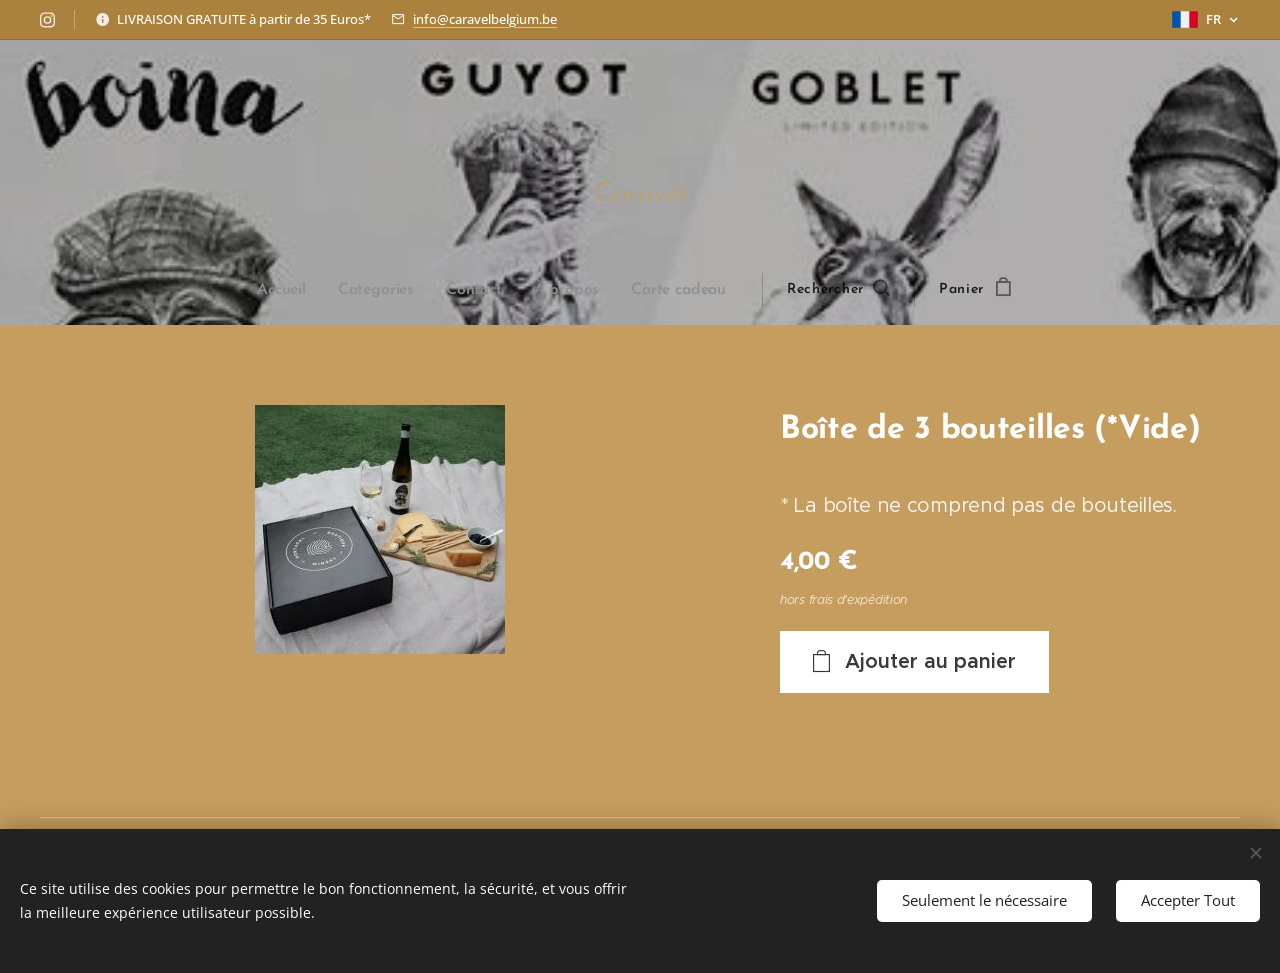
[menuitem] (292, 290)
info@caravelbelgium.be (485, 19)
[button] (837, 290)
